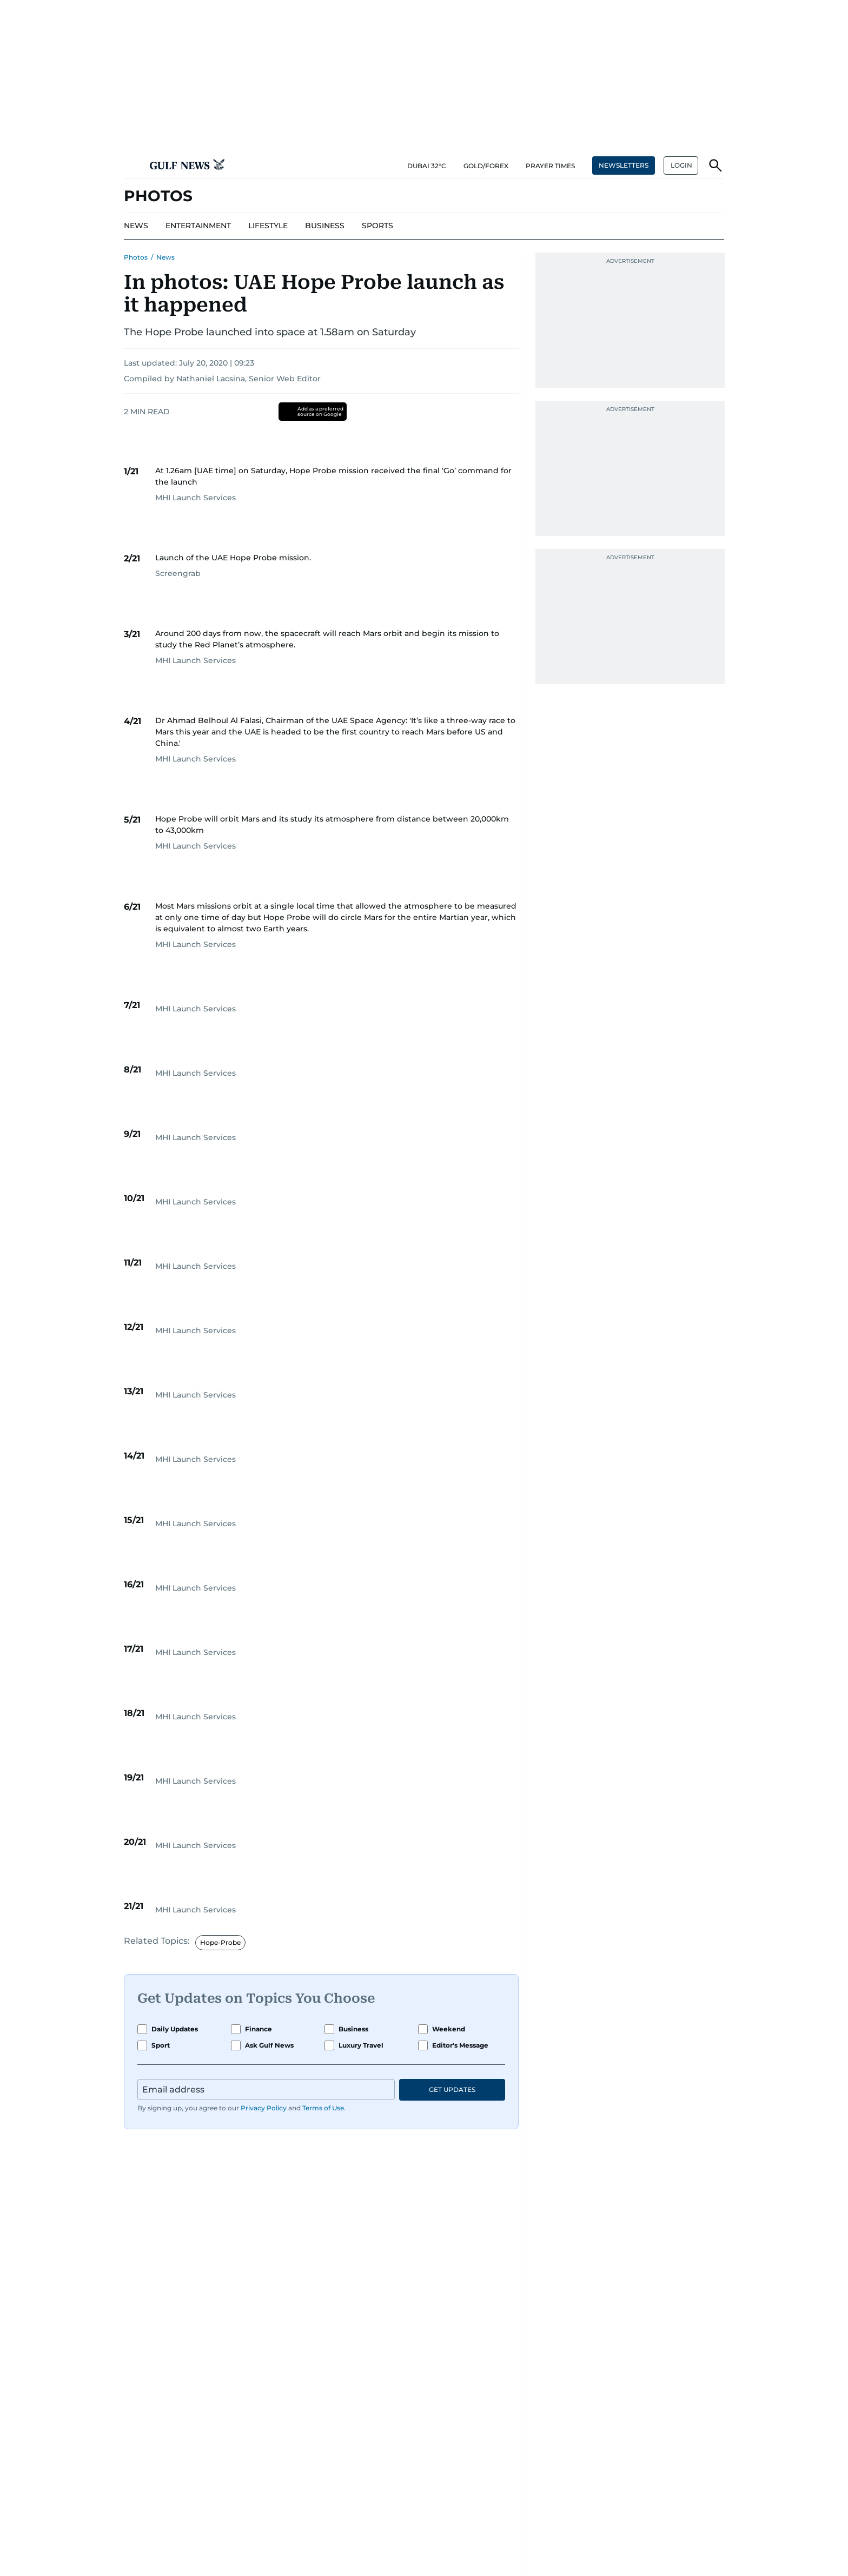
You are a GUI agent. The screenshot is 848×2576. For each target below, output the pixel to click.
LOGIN (681, 165)
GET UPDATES (452, 2089)
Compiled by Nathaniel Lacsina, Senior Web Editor (222, 378)
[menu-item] (136, 226)
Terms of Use (323, 2108)
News (165, 257)
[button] (132, 165)
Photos (136, 257)
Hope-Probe (220, 1942)
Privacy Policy (264, 2108)
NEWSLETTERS (623, 165)
